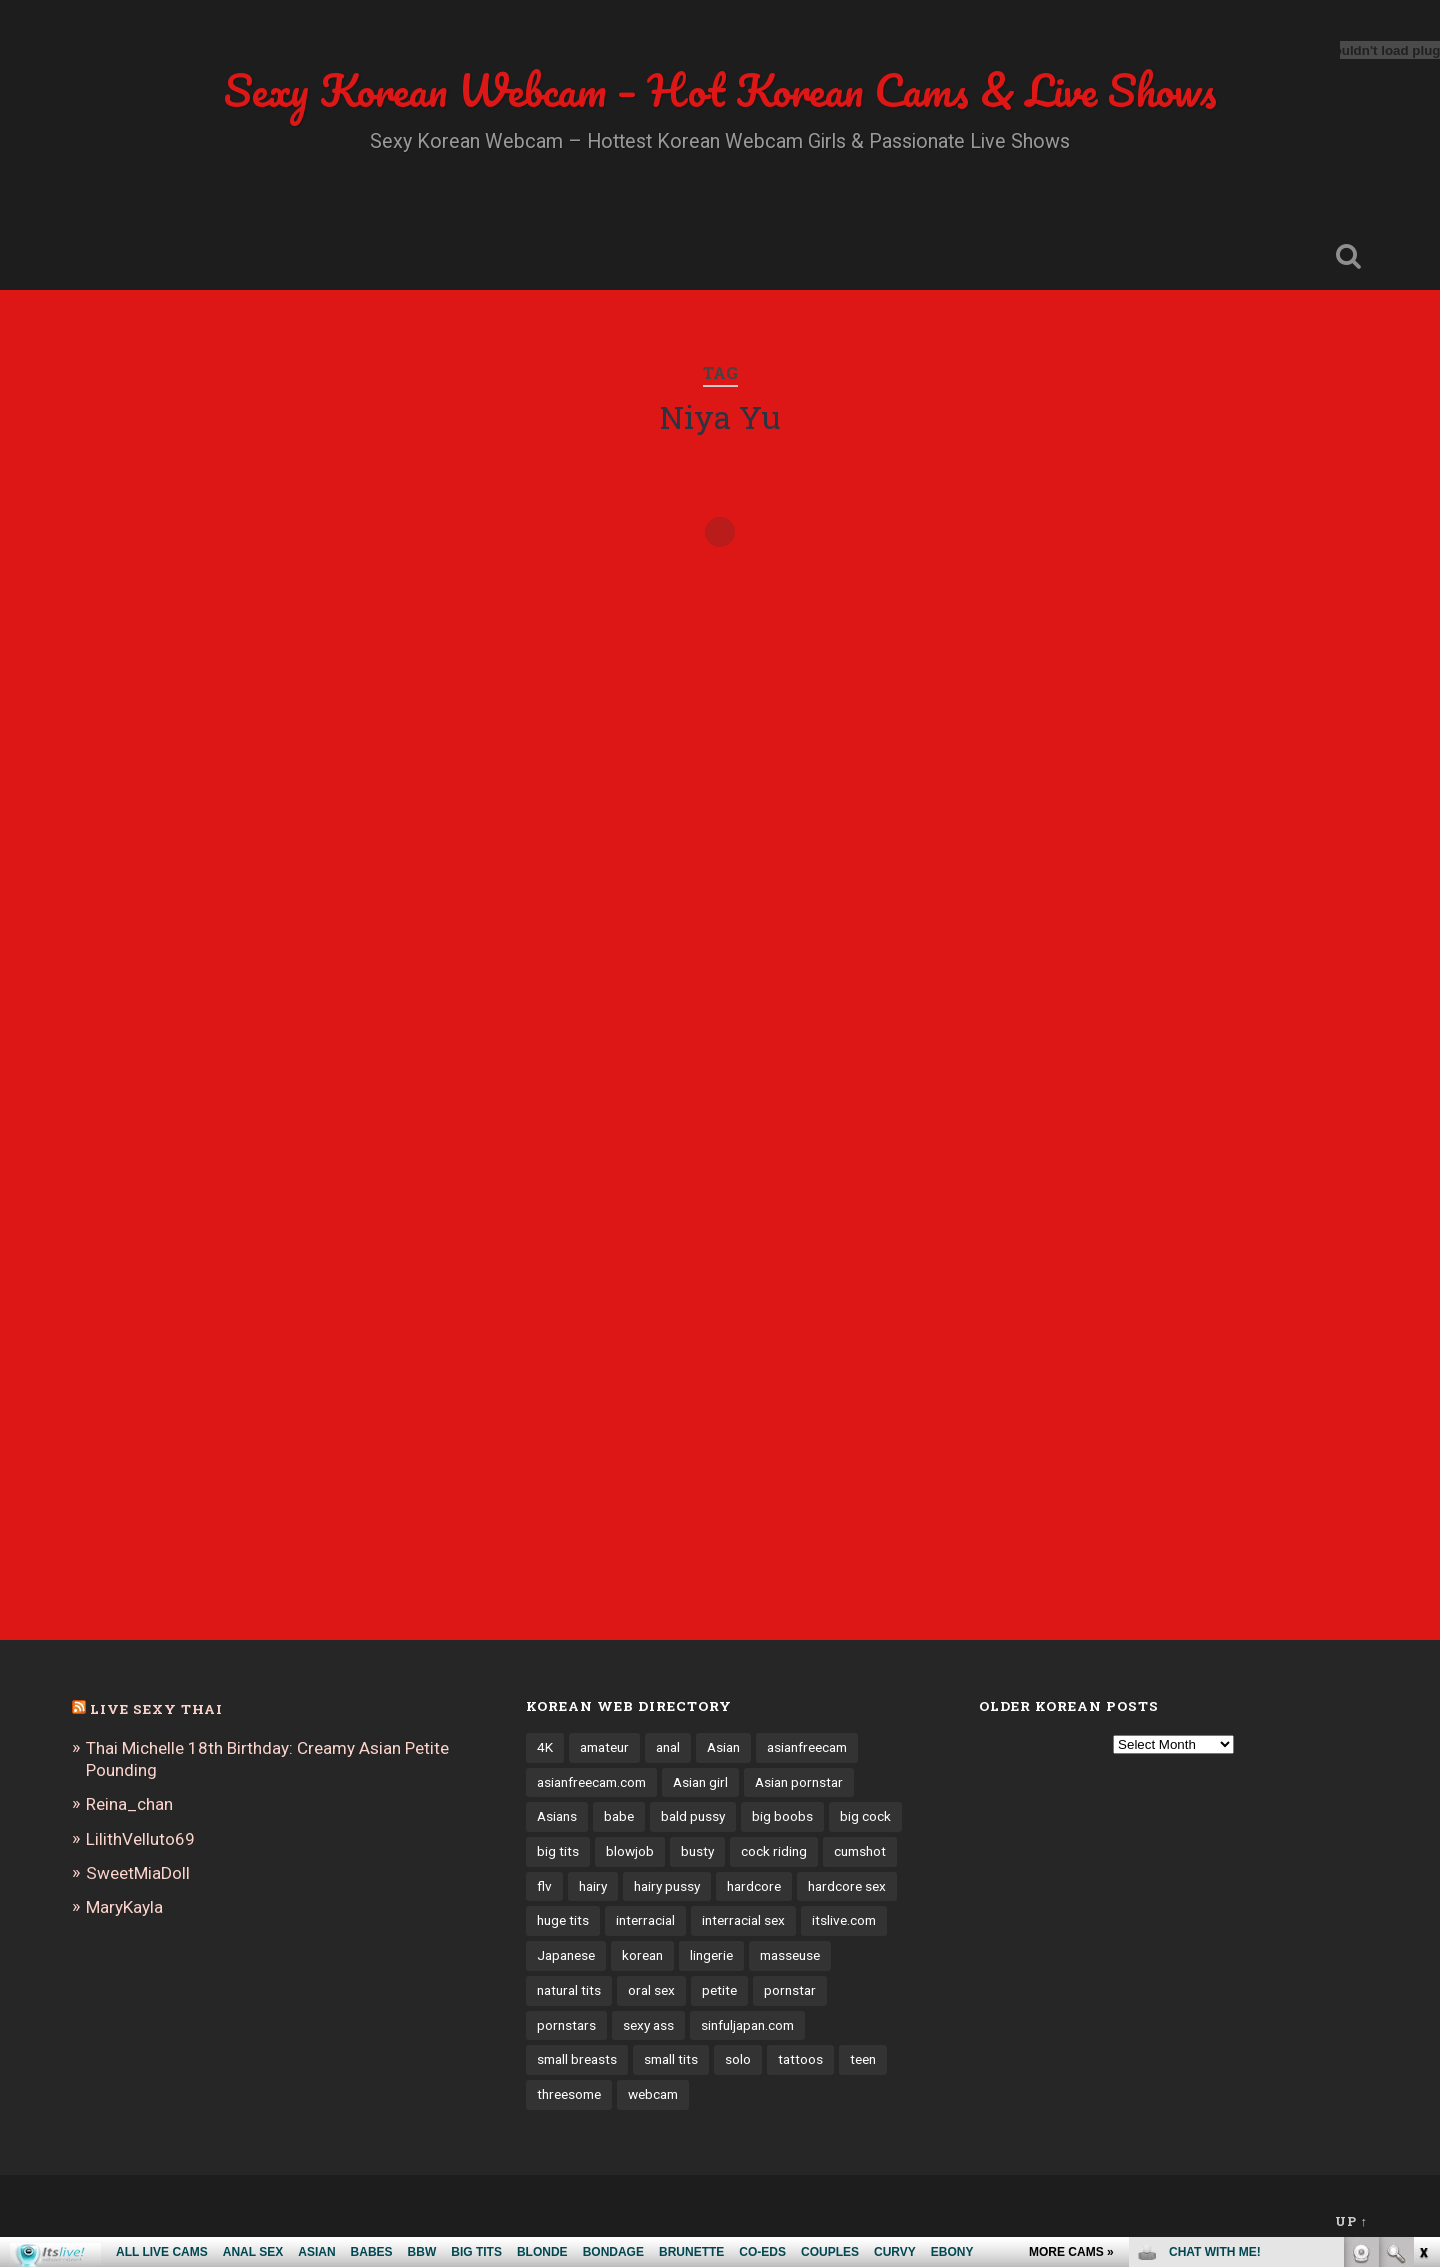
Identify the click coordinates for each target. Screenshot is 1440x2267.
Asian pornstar (799, 1782)
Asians (557, 1816)
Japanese (566, 1955)
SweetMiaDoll (138, 1873)
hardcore (754, 1886)
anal (668, 1747)
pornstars (566, 2025)
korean (642, 1955)
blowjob (630, 1851)
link (1422, 1954)
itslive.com (844, 1920)
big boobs (782, 1816)
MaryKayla (124, 1907)
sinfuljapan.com (747, 2025)
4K (545, 1747)
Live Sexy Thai (156, 1709)
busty (697, 1851)
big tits (558, 1851)
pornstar (790, 1990)
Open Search (1348, 256)
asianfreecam (807, 1747)
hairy (593, 1886)
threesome (569, 2094)
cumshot (860, 1851)
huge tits (563, 1920)
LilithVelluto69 (140, 1839)
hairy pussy (667, 1886)
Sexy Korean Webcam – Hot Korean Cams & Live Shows (720, 89)
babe (619, 1816)
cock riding (774, 1851)
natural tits (569, 1990)
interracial (645, 1920)
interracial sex (743, 1920)
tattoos (800, 2059)
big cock (865, 1816)
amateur (604, 1747)
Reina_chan (129, 1804)
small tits (671, 2059)
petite (719, 1990)
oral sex (651, 1990)
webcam (653, 2094)
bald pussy (693, 1816)
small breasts (577, 2059)
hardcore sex (847, 1886)
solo (738, 2059)
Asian (723, 1747)
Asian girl (700, 1782)
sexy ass (648, 2025)
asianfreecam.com (591, 1782)
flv (544, 1886)
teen (863, 2059)
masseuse (790, 1955)
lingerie (711, 1955)
